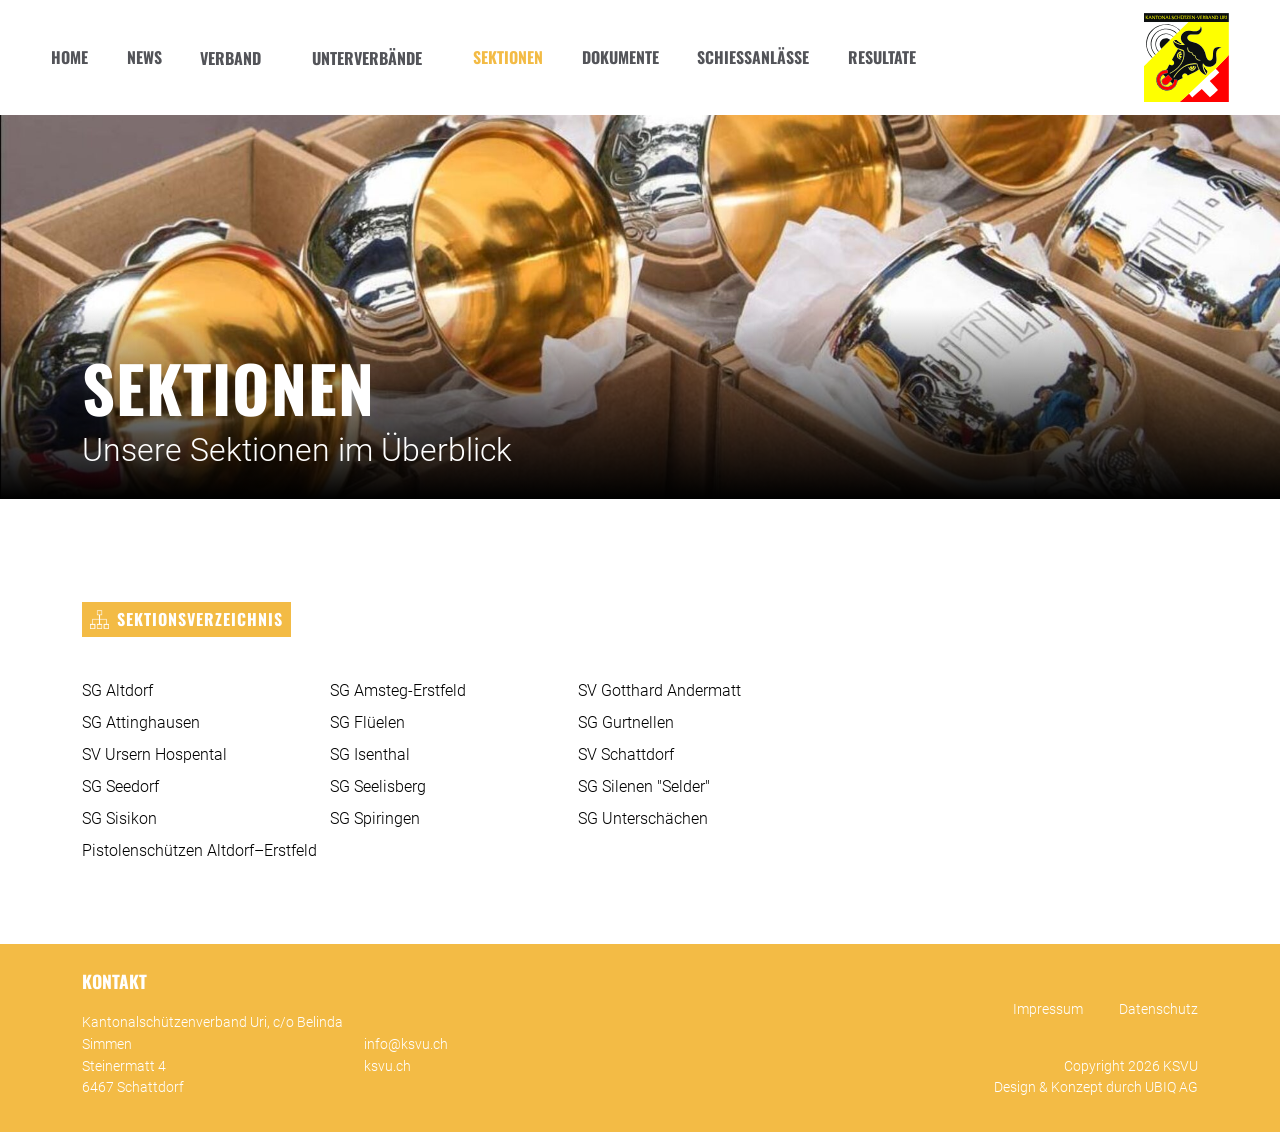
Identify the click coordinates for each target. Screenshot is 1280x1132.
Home (69, 57)
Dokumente (620, 57)
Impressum (1048, 1009)
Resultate (882, 57)
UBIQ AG (1171, 1087)
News (144, 57)
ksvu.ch (387, 1066)
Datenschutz (1158, 1009)
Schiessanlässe (753, 57)
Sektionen (508, 57)
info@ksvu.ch (406, 1044)
